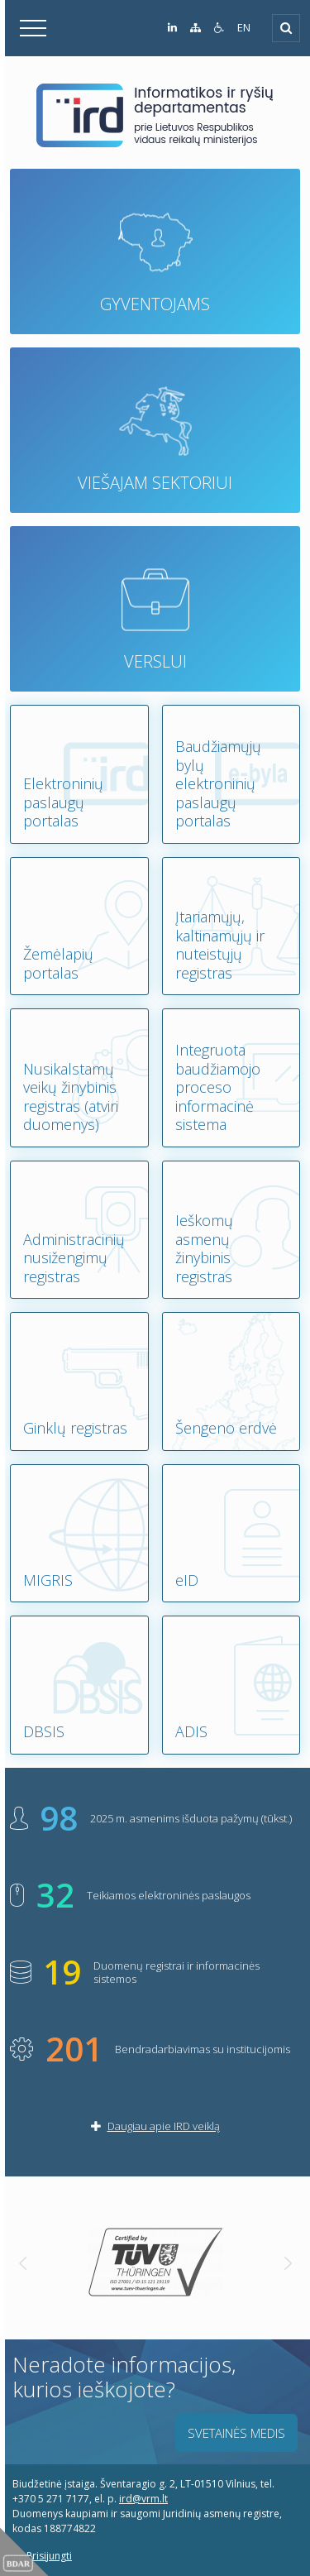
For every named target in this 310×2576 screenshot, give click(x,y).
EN (243, 28)
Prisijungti (42, 2556)
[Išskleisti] (286, 28)
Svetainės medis (236, 2433)
